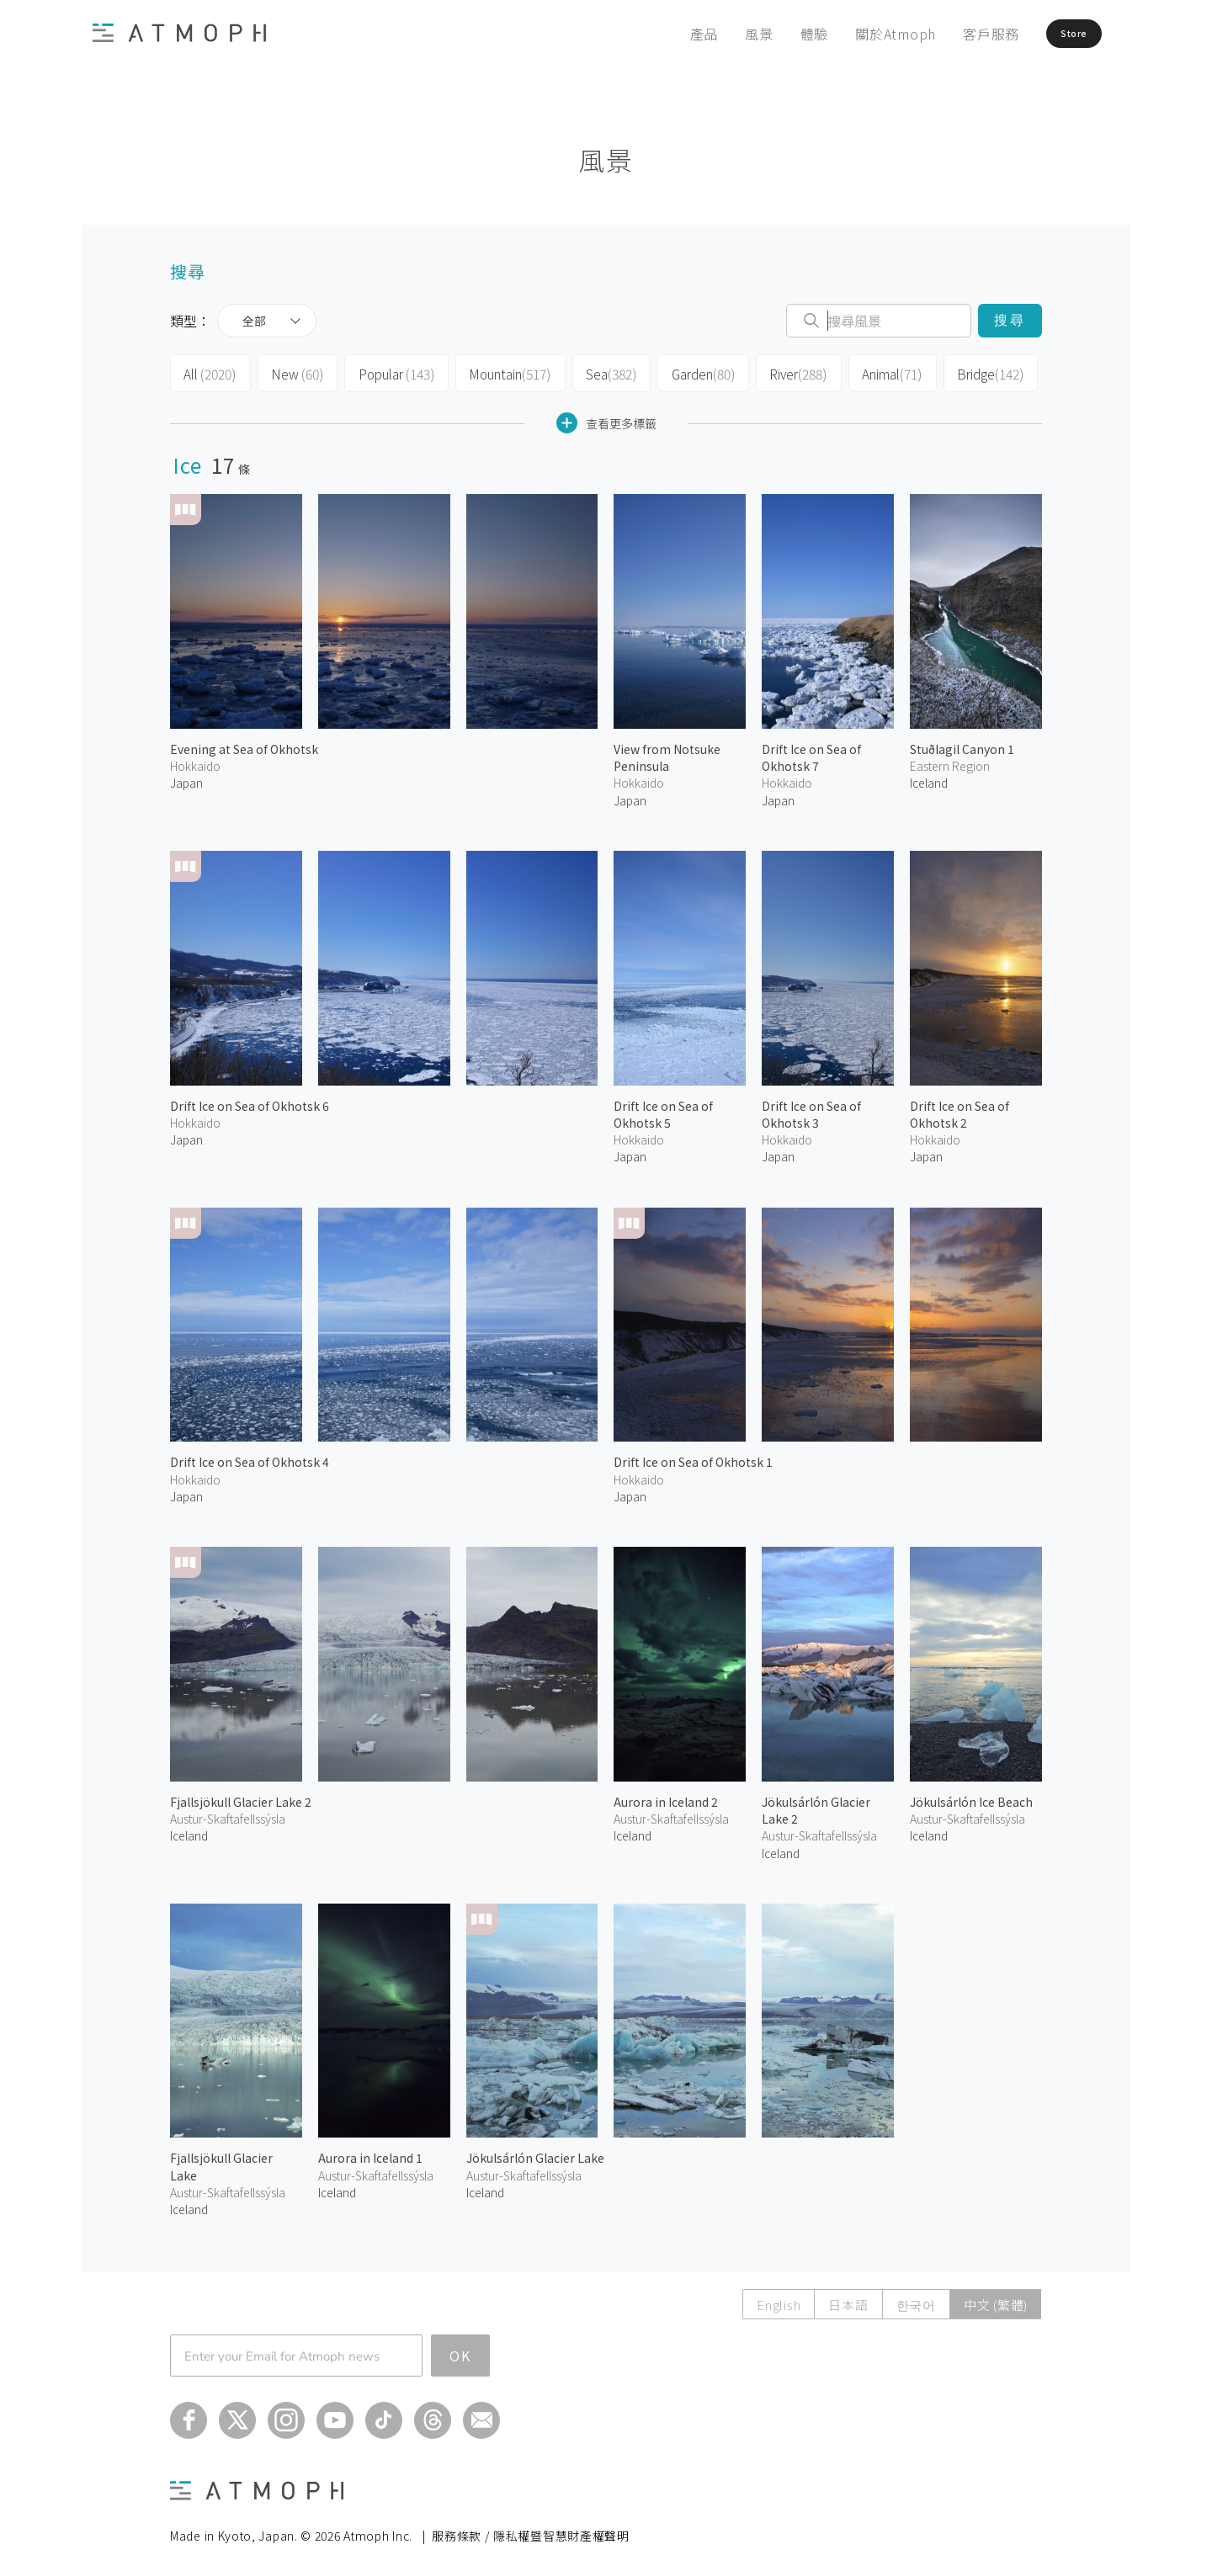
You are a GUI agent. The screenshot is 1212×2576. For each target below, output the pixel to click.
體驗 (775, 34)
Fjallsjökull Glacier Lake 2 (240, 1796)
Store (1049, 34)
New (291, 372)
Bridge (965, 372)
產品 (665, 34)
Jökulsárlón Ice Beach (971, 1796)
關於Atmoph (856, 34)
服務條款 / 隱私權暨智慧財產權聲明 (531, 2530)
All (208, 372)
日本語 (848, 2299)
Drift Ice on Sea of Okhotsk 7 (811, 753)
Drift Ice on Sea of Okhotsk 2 (959, 1109)
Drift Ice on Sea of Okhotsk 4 (249, 1457)
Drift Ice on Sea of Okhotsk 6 (249, 1100)
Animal (870, 372)
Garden (685, 372)
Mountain (497, 372)
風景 (719, 34)
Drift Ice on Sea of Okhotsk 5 (663, 1109)
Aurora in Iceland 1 (370, 2153)
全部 (254, 320)
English (778, 2299)
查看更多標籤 (606, 418)
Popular (387, 372)
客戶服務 (951, 34)
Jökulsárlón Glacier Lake (535, 2153)
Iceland (929, 778)
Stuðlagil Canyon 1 (962, 744)
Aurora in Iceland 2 (666, 1796)
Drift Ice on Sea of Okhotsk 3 (811, 1109)
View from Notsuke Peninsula (667, 753)
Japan (186, 778)
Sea (594, 372)
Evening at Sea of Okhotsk (244, 744)
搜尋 (1009, 320)
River (778, 372)
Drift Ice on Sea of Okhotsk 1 (693, 1457)
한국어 (916, 2299)
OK (460, 2350)
